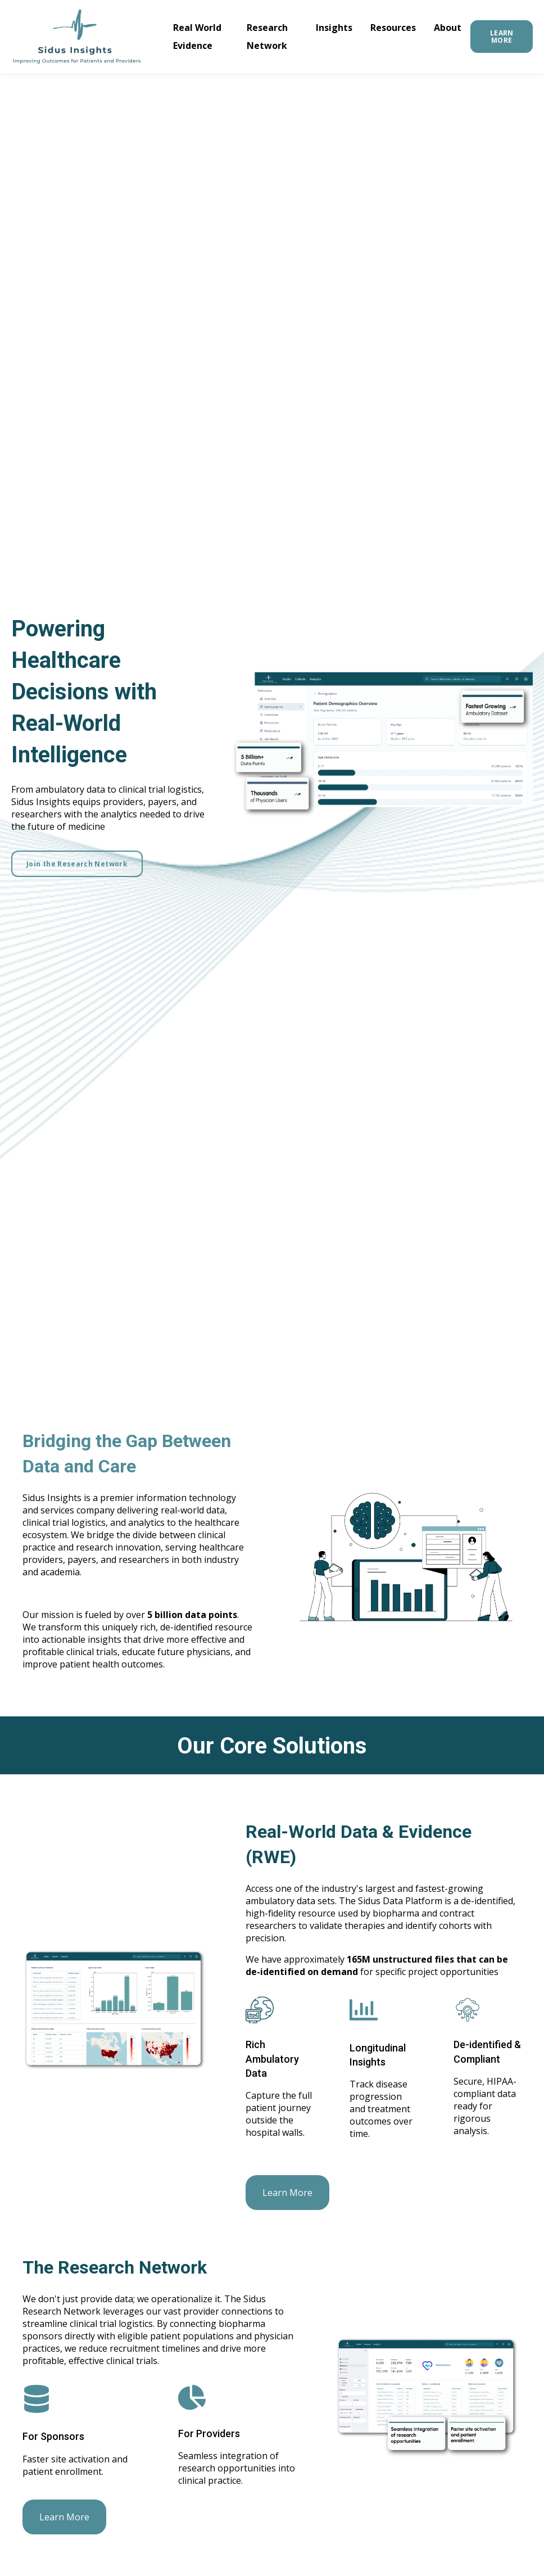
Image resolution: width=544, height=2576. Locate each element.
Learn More (287, 2192)
